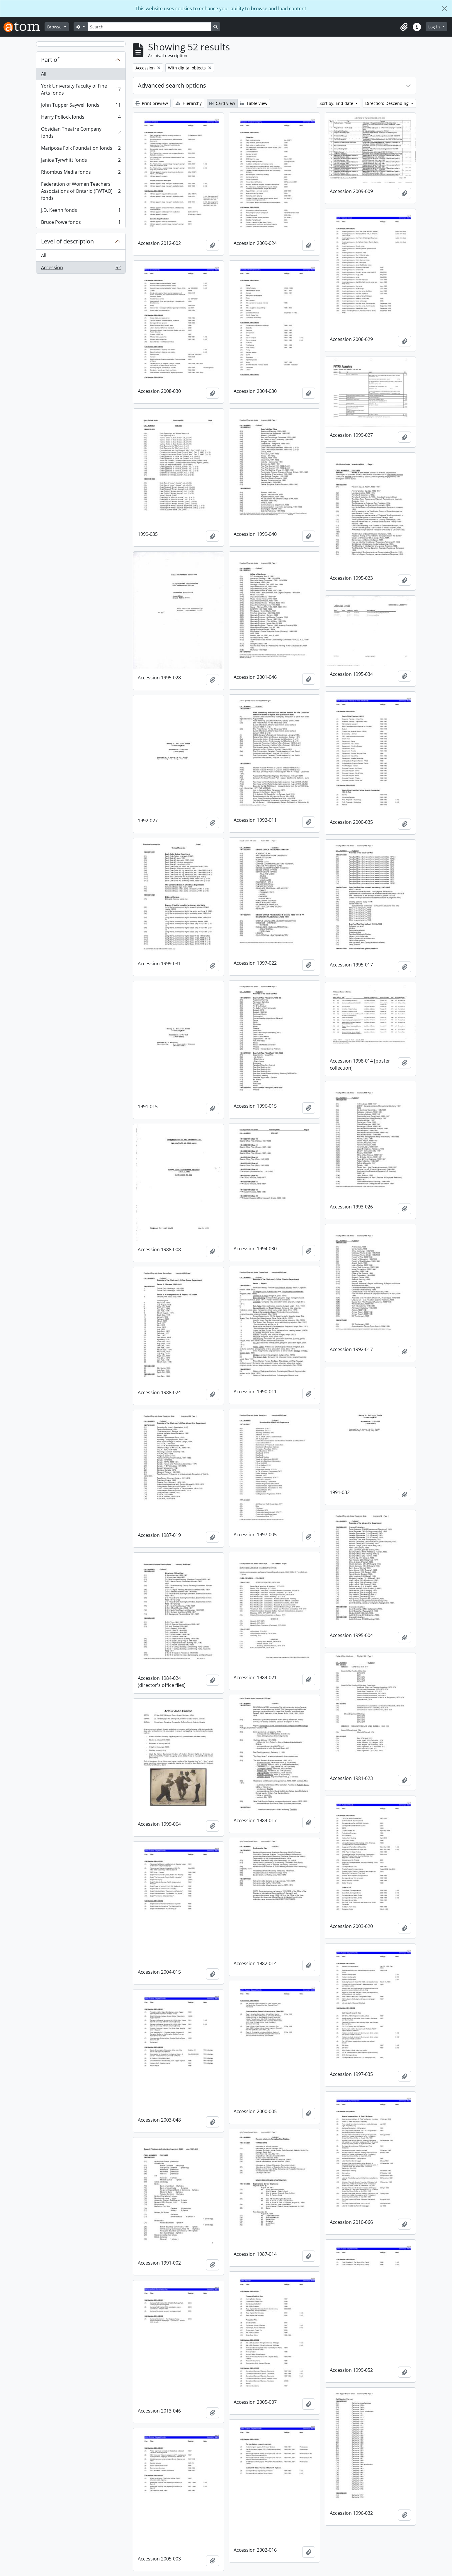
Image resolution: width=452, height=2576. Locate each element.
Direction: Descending (387, 103)
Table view (253, 103)
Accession (81, 268)
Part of (50, 60)
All (43, 74)
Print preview (151, 103)
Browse (55, 27)
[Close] (445, 8)
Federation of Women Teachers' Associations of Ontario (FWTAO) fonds (81, 191)
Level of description (67, 241)
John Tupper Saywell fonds (81, 106)
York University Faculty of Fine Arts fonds (81, 89)
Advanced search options (172, 85)
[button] (403, 27)
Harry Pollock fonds (81, 118)
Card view (222, 103)
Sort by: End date (337, 103)
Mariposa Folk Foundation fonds (81, 149)
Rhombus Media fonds (81, 173)
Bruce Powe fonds (81, 223)
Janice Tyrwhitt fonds (81, 161)
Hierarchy (189, 103)
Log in (434, 27)
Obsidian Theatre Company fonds (81, 132)
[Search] (149, 26)
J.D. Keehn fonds (81, 211)
